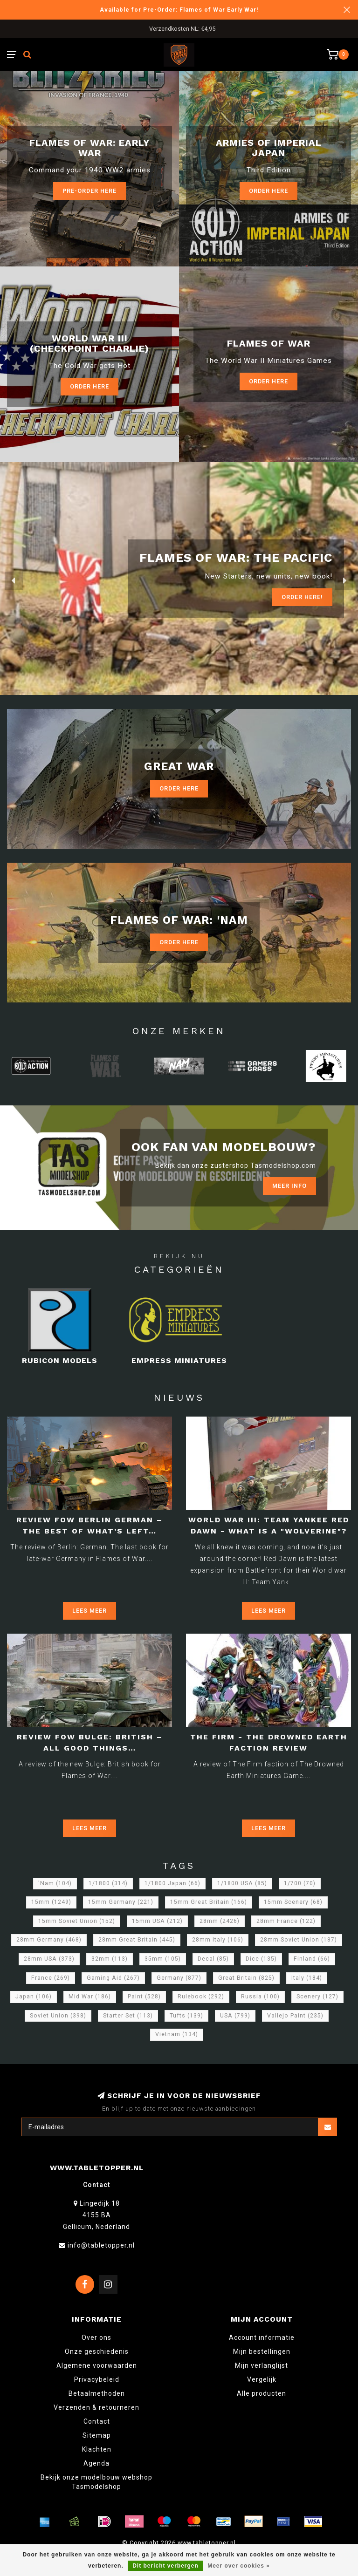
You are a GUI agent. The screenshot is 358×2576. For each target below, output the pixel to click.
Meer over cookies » (238, 2565)
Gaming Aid (113, 1978)
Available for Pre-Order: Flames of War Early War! (179, 9)
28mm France (286, 1921)
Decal (213, 1959)
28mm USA (49, 1959)
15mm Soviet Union (76, 1921)
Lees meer (89, 1610)
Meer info (289, 1185)
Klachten (96, 2449)
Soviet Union (58, 2015)
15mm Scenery (293, 1902)
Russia (260, 1996)
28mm (220, 1921)
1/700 (300, 1883)
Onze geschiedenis (97, 2351)
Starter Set (128, 2015)
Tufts (186, 2015)
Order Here (89, 386)
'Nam (55, 1883)
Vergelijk (261, 2379)
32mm (109, 1959)
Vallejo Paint (295, 2015)
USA (235, 2015)
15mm (51, 1902)
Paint (144, 1996)
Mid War (90, 1996)
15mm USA (157, 1921)
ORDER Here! (302, 596)
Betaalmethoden (97, 2393)
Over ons (96, 2337)
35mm (163, 1959)
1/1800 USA (242, 1883)
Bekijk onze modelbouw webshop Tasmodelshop (96, 2482)
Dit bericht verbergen (165, 2565)
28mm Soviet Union (298, 1939)
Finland (312, 1959)
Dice (261, 1959)
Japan (33, 1996)
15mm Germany (120, 1902)
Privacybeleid (96, 2379)
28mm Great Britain (136, 1939)
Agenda (96, 2463)
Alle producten (261, 2393)
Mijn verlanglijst (261, 2365)
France (50, 1978)
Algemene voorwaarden (96, 2365)
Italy (306, 1978)
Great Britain (246, 1978)
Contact (96, 2421)
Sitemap (97, 2435)
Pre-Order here (89, 190)
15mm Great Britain (208, 1902)
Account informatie (262, 2337)
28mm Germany (49, 1939)
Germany (179, 1978)
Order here (268, 190)
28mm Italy (217, 1939)
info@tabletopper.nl (101, 2245)
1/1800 (108, 1883)
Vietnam (176, 2034)
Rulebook (201, 1996)
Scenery (317, 1996)
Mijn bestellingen (261, 2351)
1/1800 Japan (172, 1883)
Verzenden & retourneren (96, 2407)
